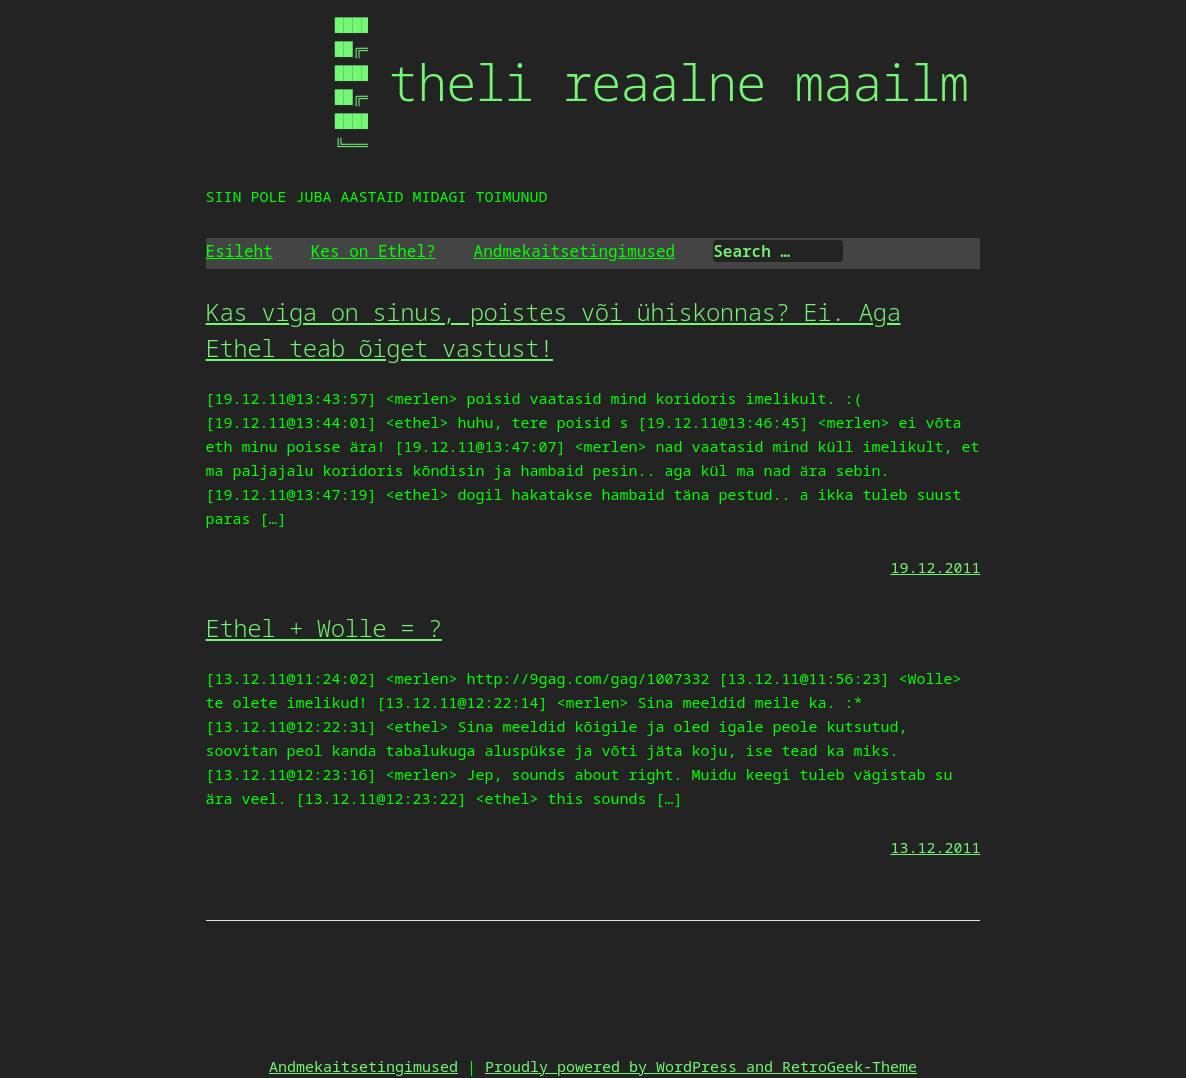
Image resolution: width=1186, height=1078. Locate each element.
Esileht (239, 251)
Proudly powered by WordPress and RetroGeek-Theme (701, 1066)
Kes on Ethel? (373, 251)
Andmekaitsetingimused (575, 251)
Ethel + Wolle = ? (324, 627)
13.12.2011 (935, 847)
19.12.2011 (935, 567)
